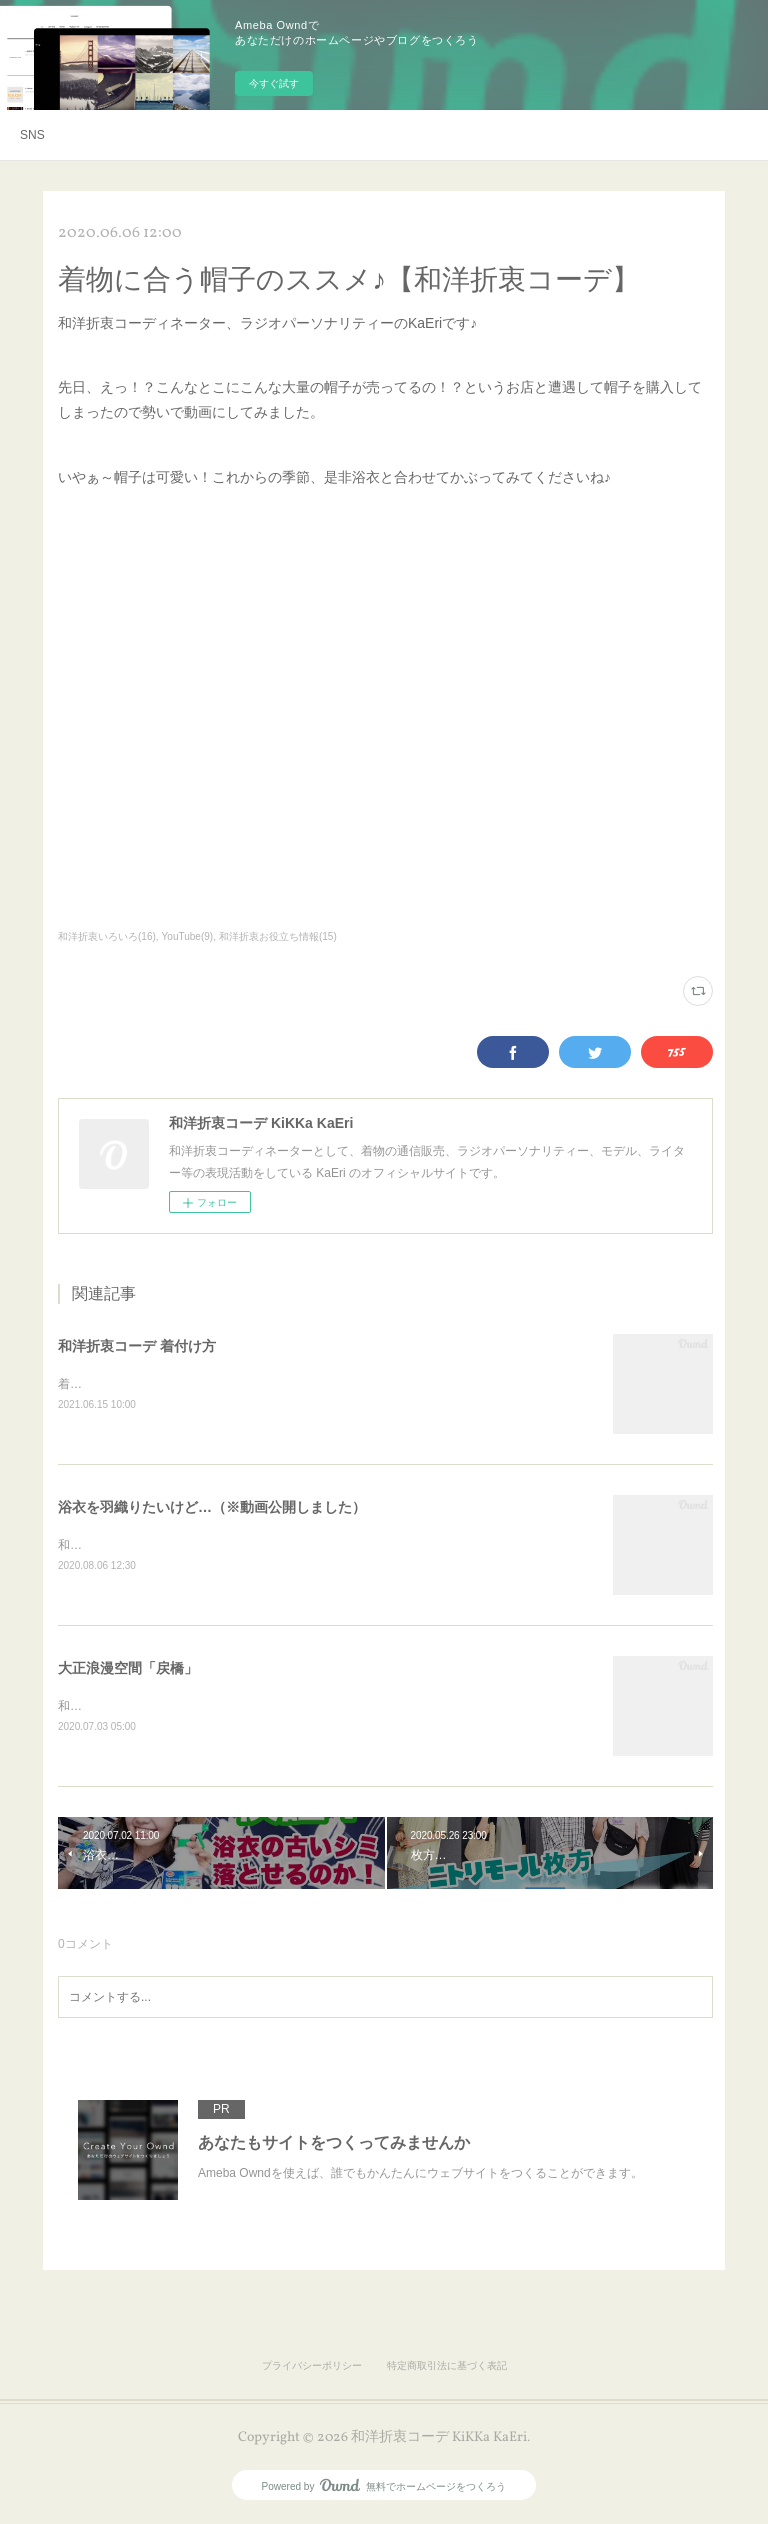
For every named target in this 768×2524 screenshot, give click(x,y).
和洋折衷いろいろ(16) (107, 936)
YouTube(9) (188, 936)
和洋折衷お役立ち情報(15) (278, 936)
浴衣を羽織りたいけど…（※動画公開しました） (212, 1509)
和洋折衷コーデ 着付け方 (137, 1346)
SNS (32, 135)
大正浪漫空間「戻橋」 (128, 1671)
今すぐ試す (274, 83)
